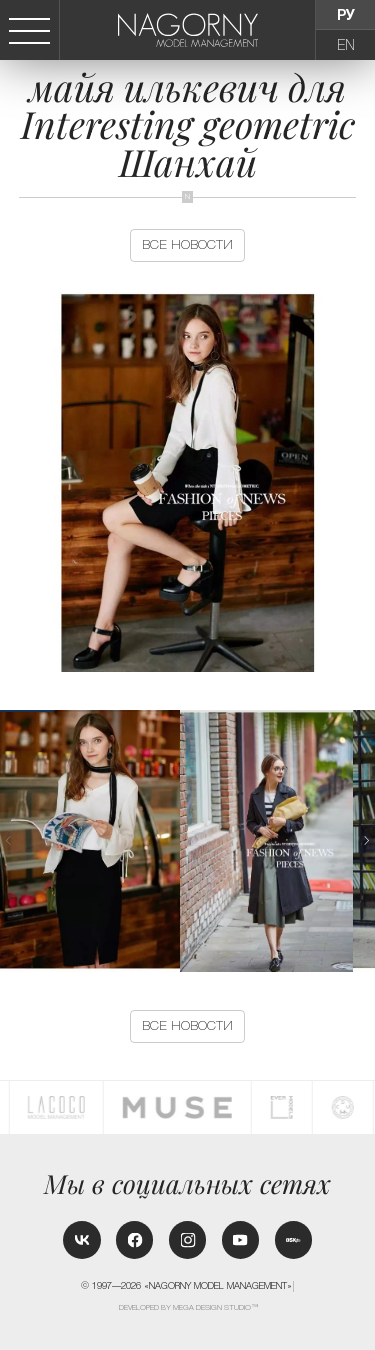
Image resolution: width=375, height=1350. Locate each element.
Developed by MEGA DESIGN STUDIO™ (188, 1307)
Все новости (187, 244)
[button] (367, 840)
